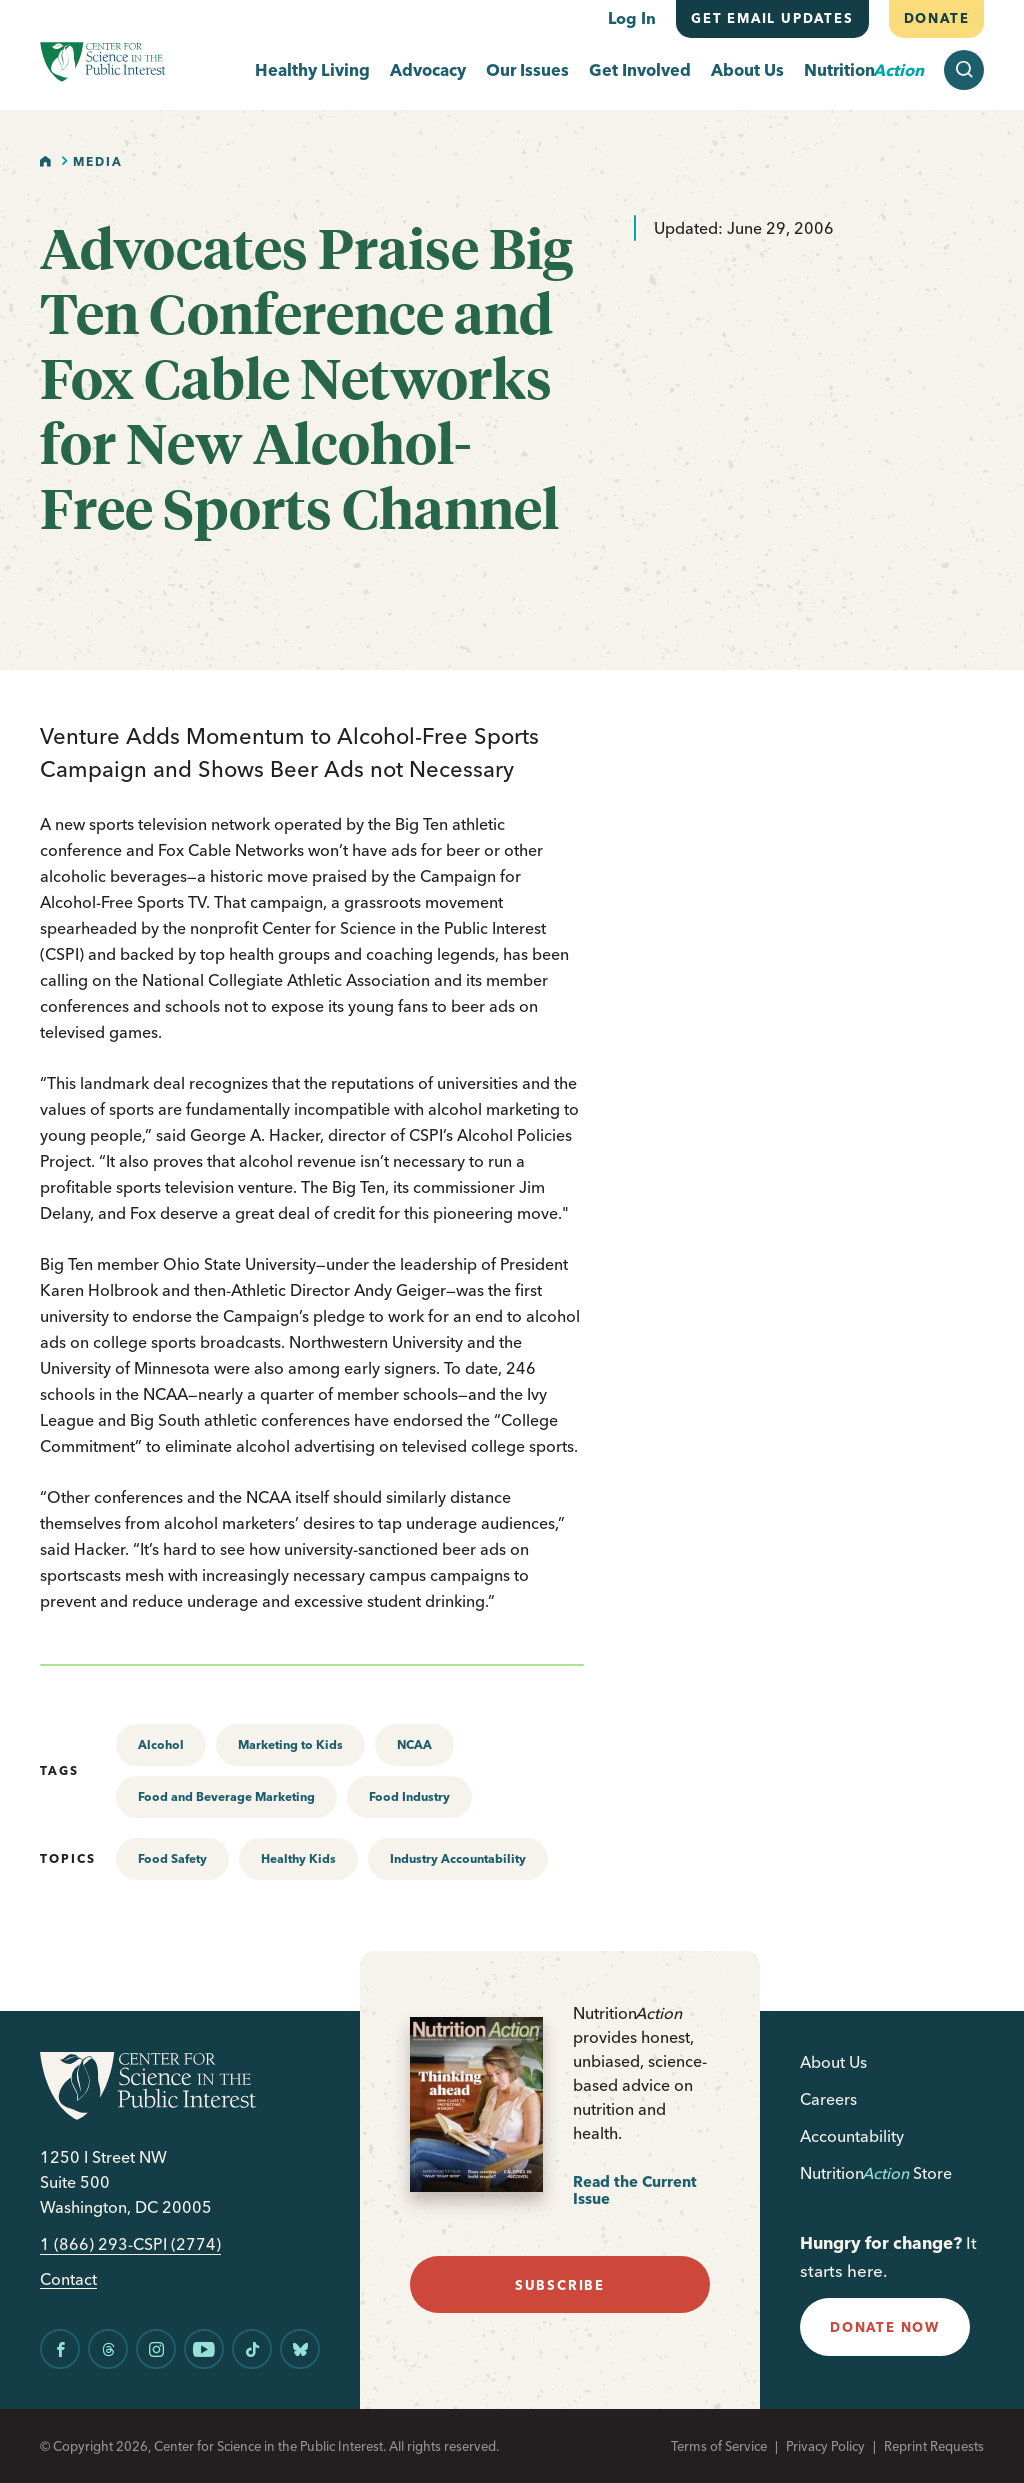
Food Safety (172, 1858)
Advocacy (428, 70)
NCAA (414, 1744)
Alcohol (161, 1744)
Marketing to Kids (290, 1744)
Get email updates (772, 18)
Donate (936, 18)
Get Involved (640, 70)
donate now (885, 2327)
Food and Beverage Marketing (226, 1796)
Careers (828, 2099)
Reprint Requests (934, 2446)
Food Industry (409, 1796)
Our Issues (527, 70)
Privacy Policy (825, 2446)
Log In (632, 18)
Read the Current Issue (635, 2190)
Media (98, 161)
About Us (747, 70)
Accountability (852, 2136)
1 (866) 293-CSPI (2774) (130, 2244)
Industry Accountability (458, 1858)
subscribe (560, 2285)
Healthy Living (312, 70)
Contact (68, 2279)
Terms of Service (719, 2446)
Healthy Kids (298, 1858)
